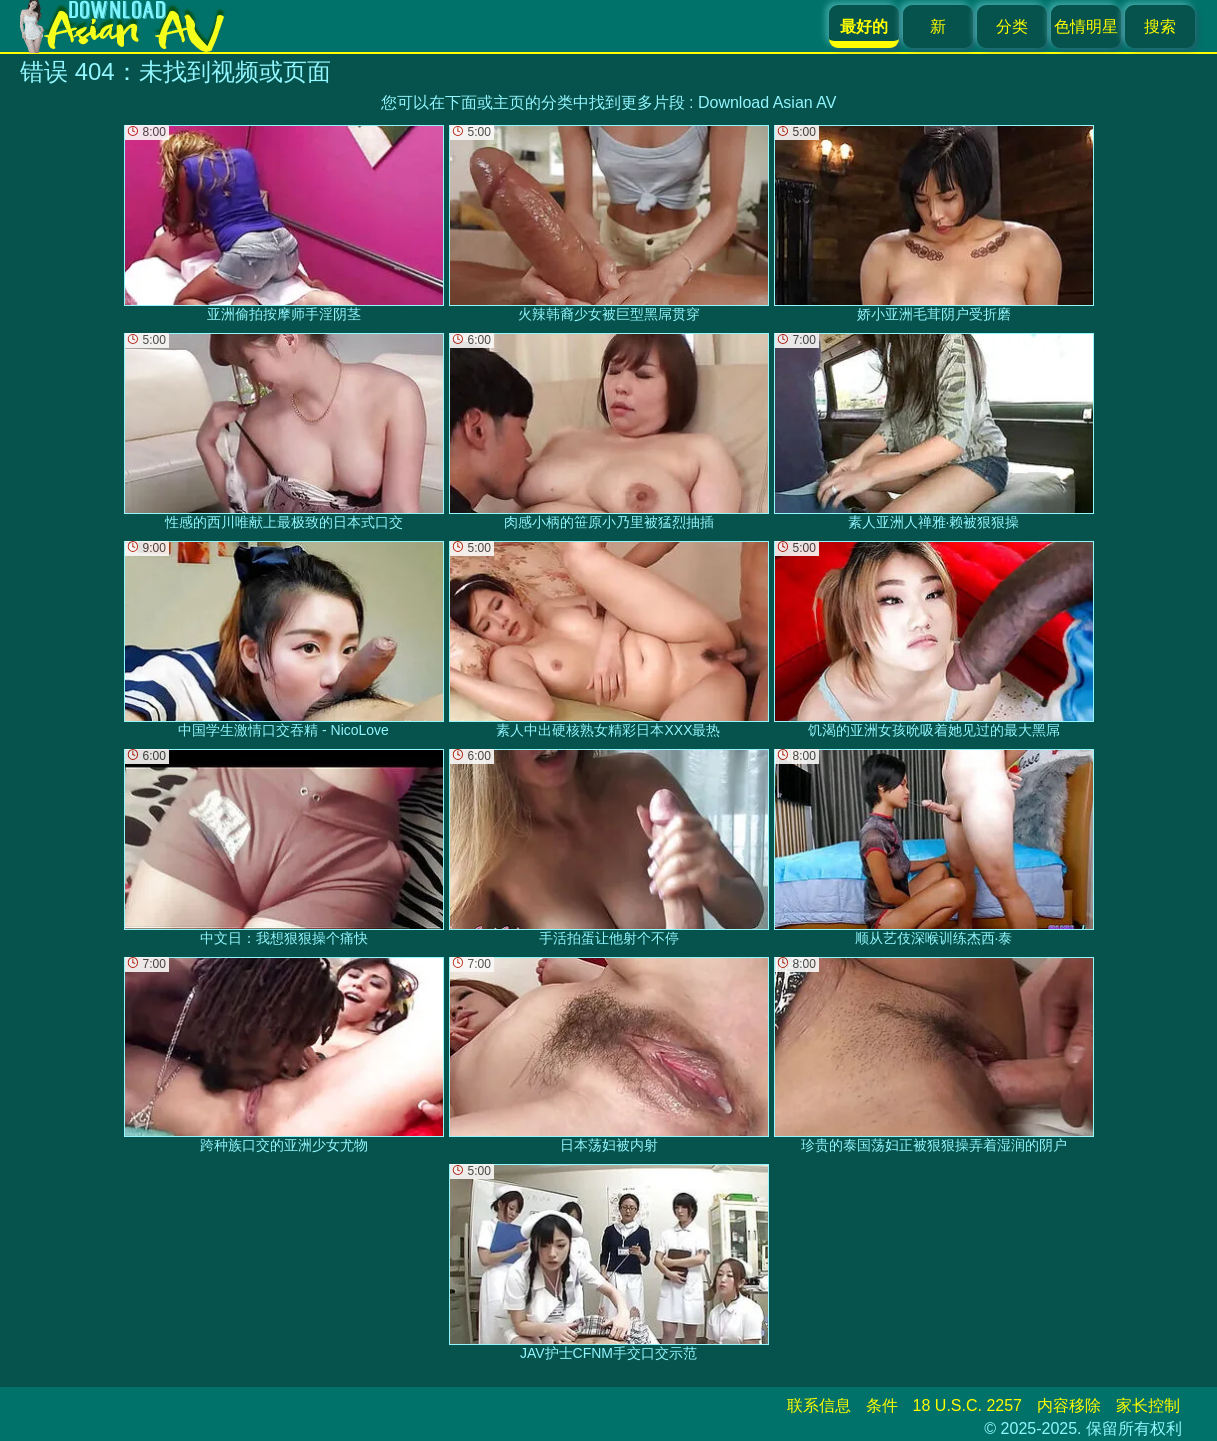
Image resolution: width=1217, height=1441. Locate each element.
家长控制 (1148, 1405)
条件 (882, 1405)
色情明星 (1086, 26)
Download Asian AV (767, 102)
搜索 (1160, 26)
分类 (1012, 26)
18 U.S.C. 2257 (967, 1405)
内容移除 (1069, 1405)
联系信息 (819, 1405)
